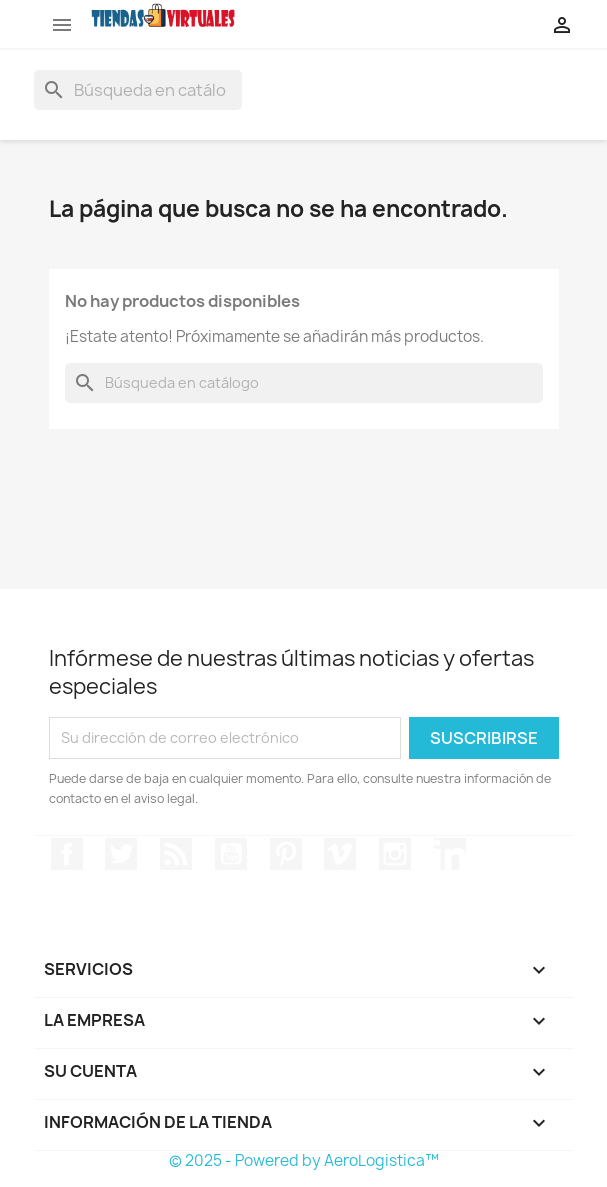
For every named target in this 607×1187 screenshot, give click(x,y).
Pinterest (286, 854)
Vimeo (340, 854)
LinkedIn (450, 854)
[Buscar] (138, 90)
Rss (176, 854)
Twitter (121, 854)
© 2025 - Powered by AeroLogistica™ (304, 1160)
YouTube (231, 854)
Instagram (395, 854)
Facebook (67, 854)
